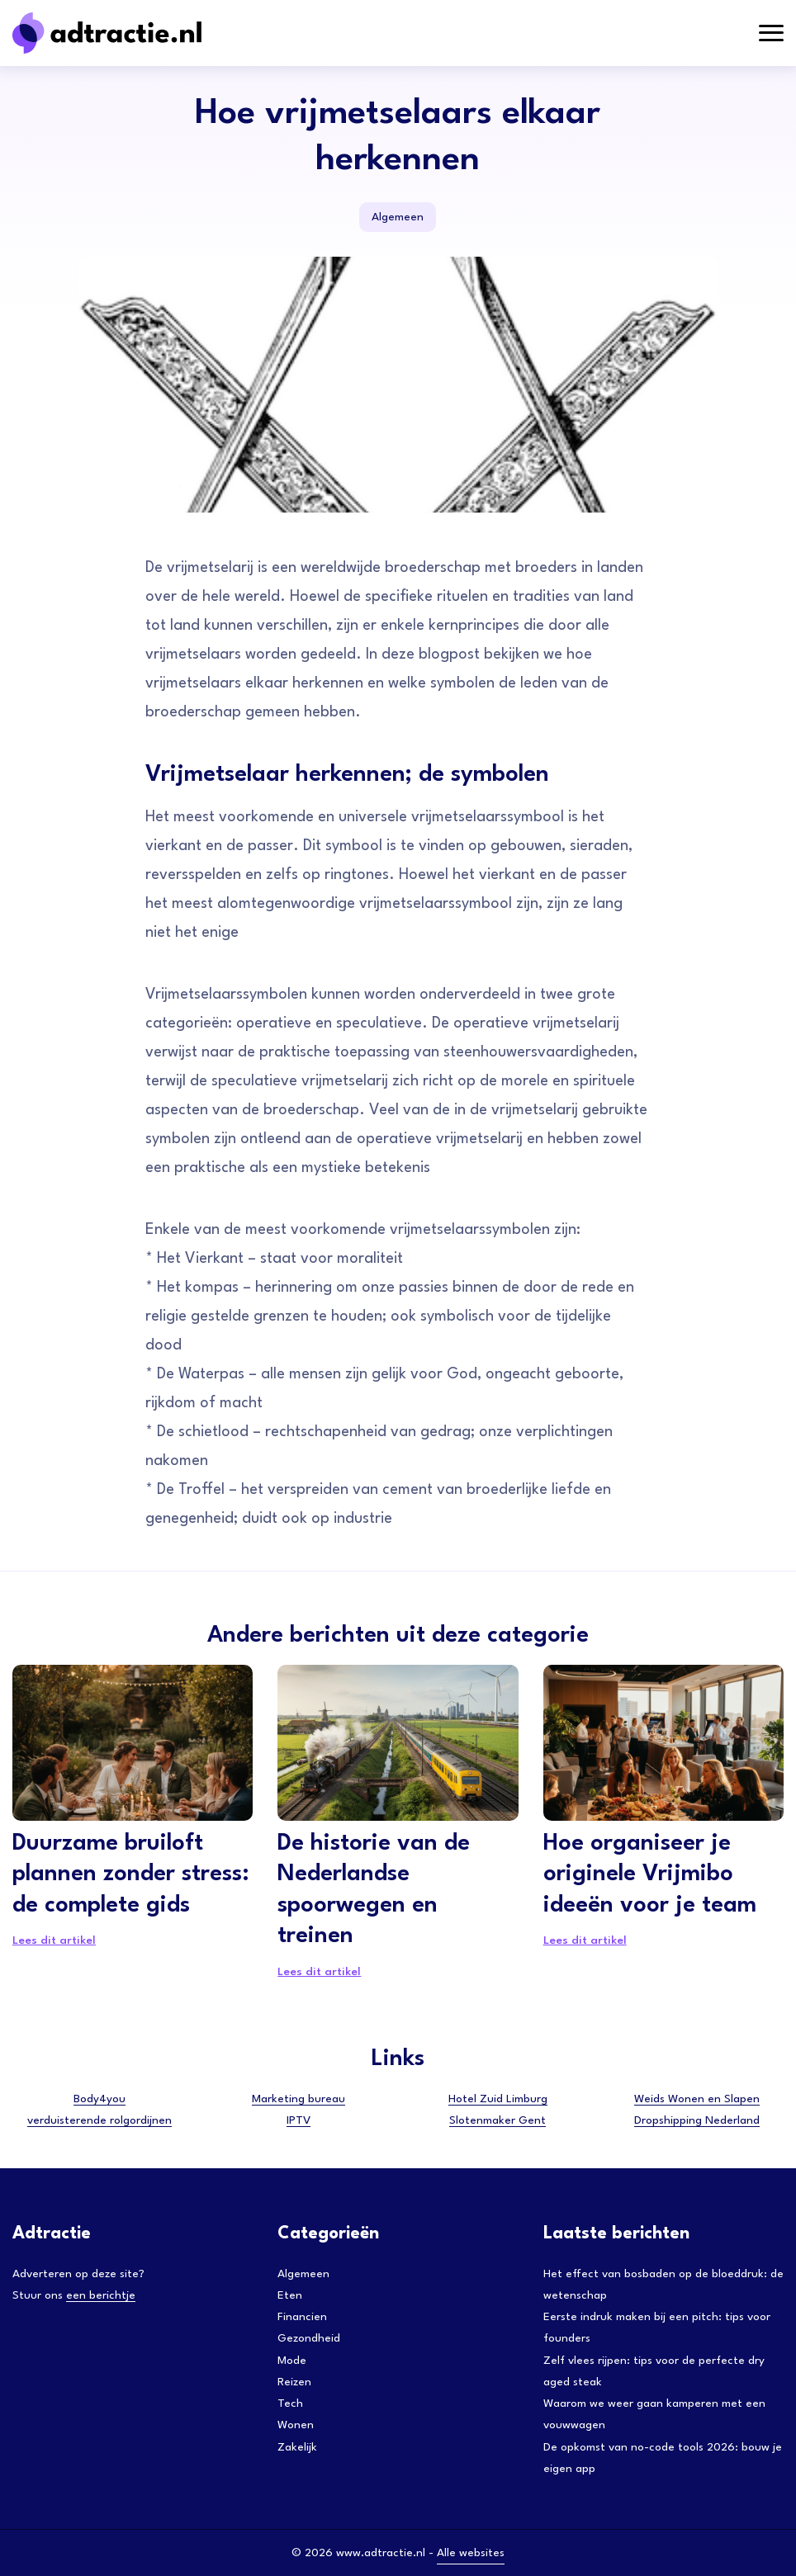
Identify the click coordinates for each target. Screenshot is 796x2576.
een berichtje (100, 2295)
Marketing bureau (298, 2099)
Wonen (295, 2425)
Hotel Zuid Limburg (497, 2099)
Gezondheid (308, 2338)
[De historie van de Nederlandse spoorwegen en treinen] (397, 1743)
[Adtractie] (136, 33)
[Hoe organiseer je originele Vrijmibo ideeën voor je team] (663, 1743)
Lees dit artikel (54, 1940)
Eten (289, 2295)
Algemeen (398, 217)
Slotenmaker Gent (497, 2120)
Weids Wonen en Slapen (697, 2099)
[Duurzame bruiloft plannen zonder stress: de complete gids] (132, 1743)
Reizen (294, 2382)
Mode (291, 2360)
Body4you (99, 2099)
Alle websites (471, 2553)
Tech (290, 2403)
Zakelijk (297, 2447)
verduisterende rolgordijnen (99, 2120)
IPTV (298, 2120)
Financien (302, 2317)
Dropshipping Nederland (697, 2120)
